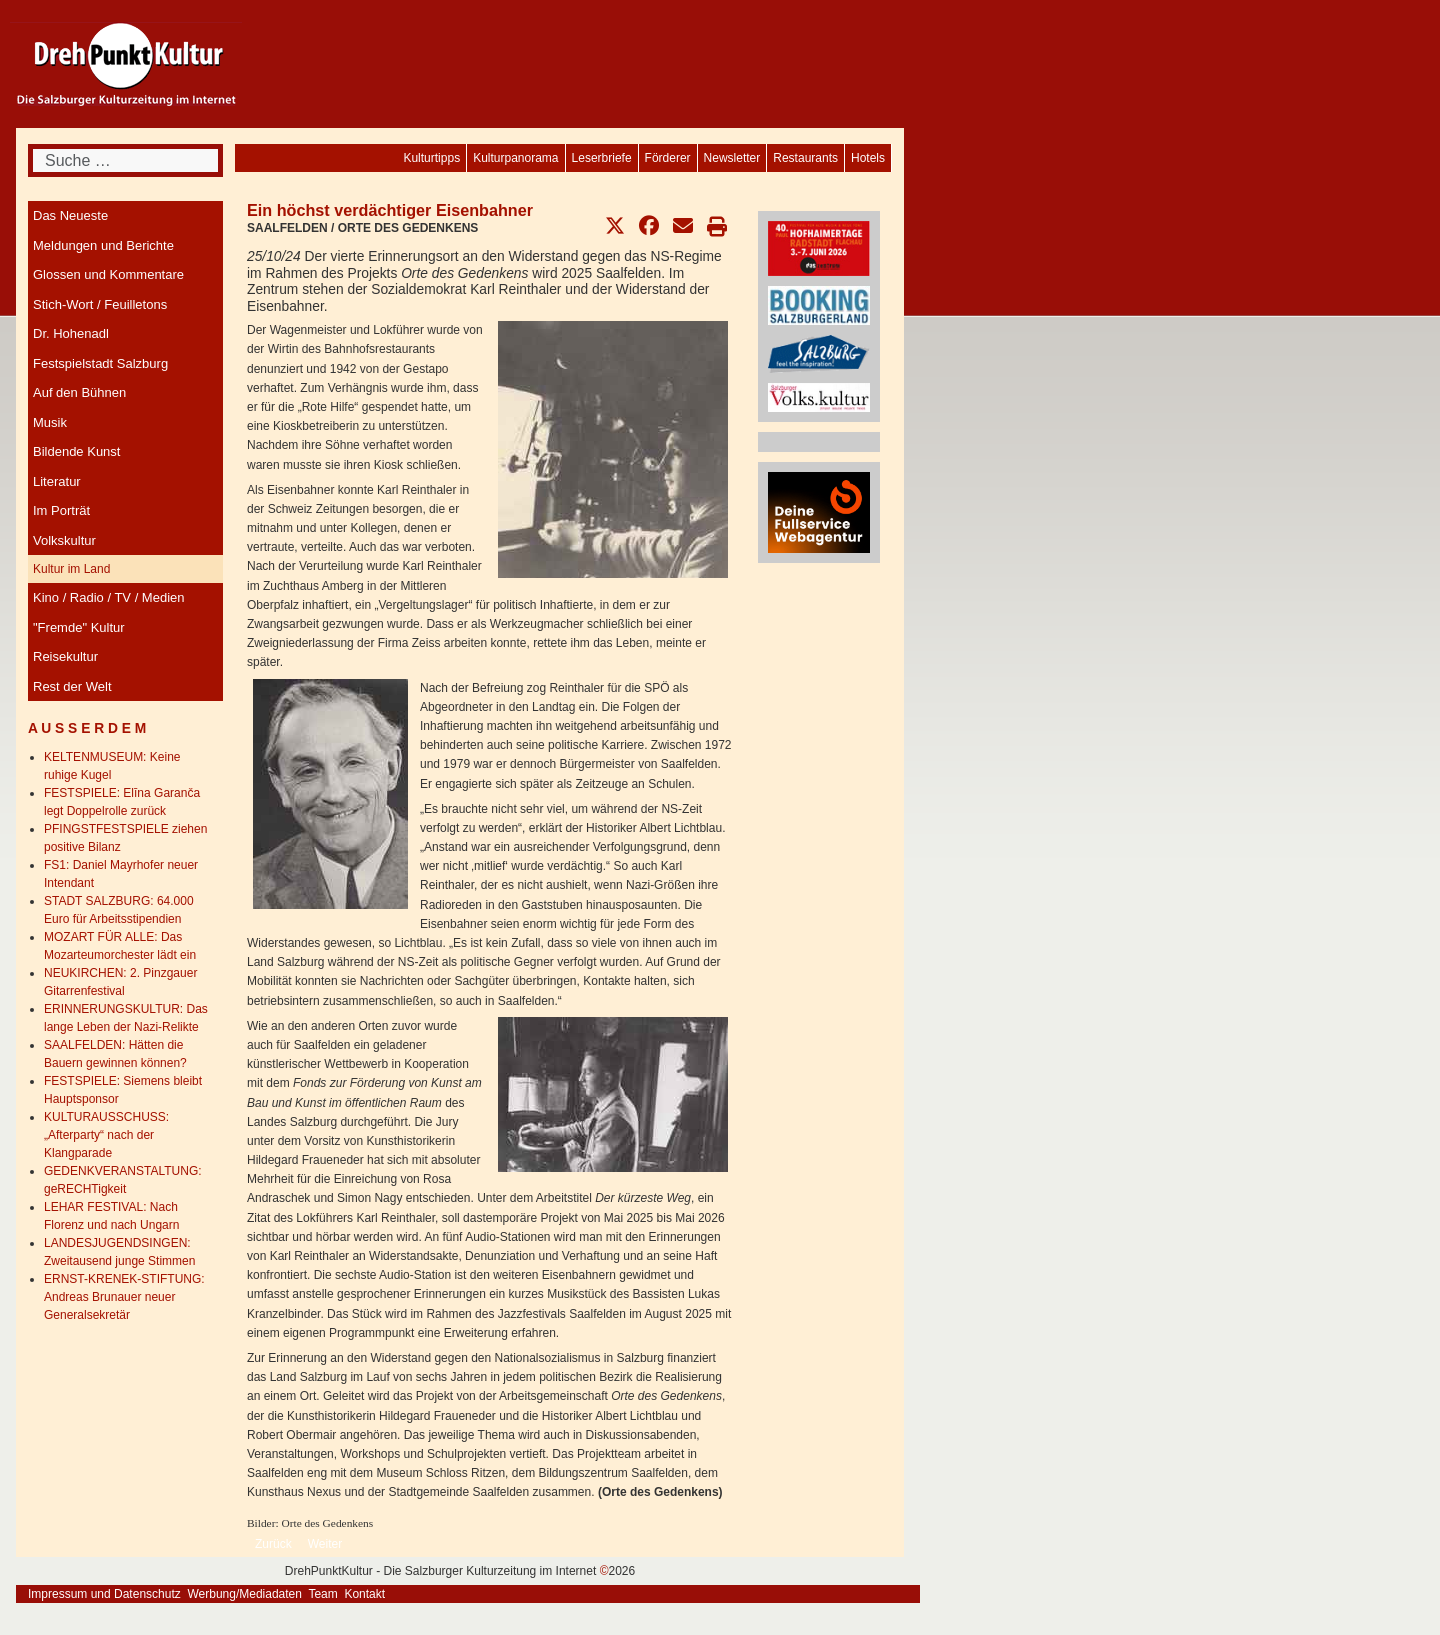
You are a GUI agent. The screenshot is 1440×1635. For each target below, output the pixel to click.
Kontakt (364, 1594)
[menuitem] (868, 158)
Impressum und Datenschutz (104, 1594)
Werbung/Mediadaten (244, 1594)
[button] (615, 226)
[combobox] (125, 160)
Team (322, 1594)
